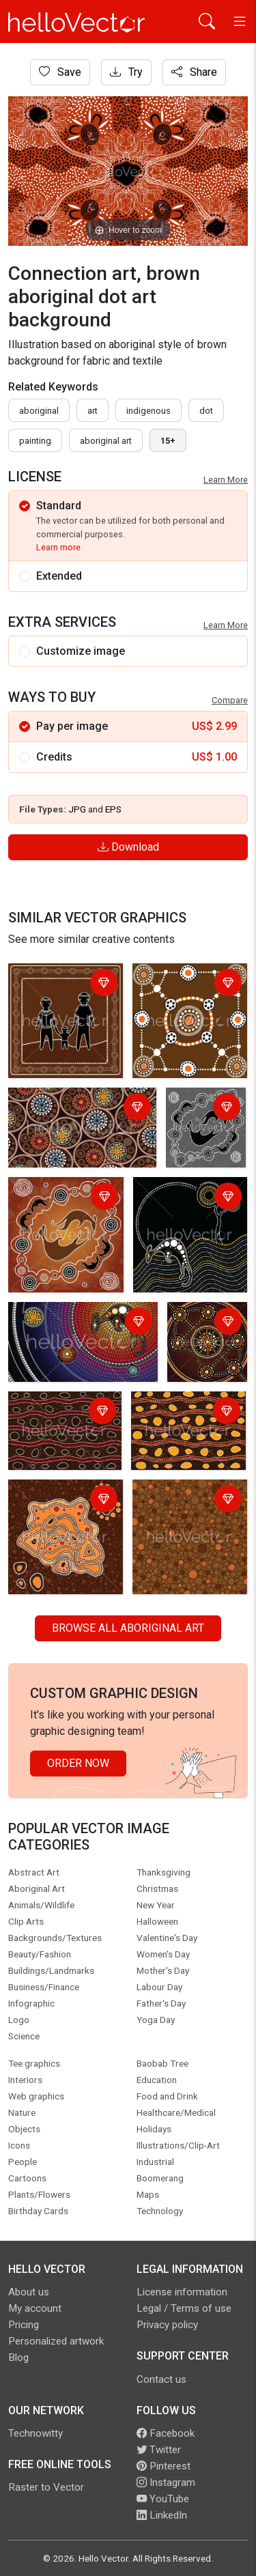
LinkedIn (162, 2515)
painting (35, 441)
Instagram (166, 2482)
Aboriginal (39, 411)
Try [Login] (126, 72)
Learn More (225, 480)
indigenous (148, 411)
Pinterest (163, 2466)
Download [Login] (128, 846)
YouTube (163, 2499)
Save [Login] (60, 72)
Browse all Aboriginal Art (128, 1628)
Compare (230, 700)
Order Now (78, 1763)
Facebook (166, 2433)
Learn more (58, 547)
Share (194, 72)
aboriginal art (106, 441)
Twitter (159, 2450)
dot (206, 411)
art (92, 411)
